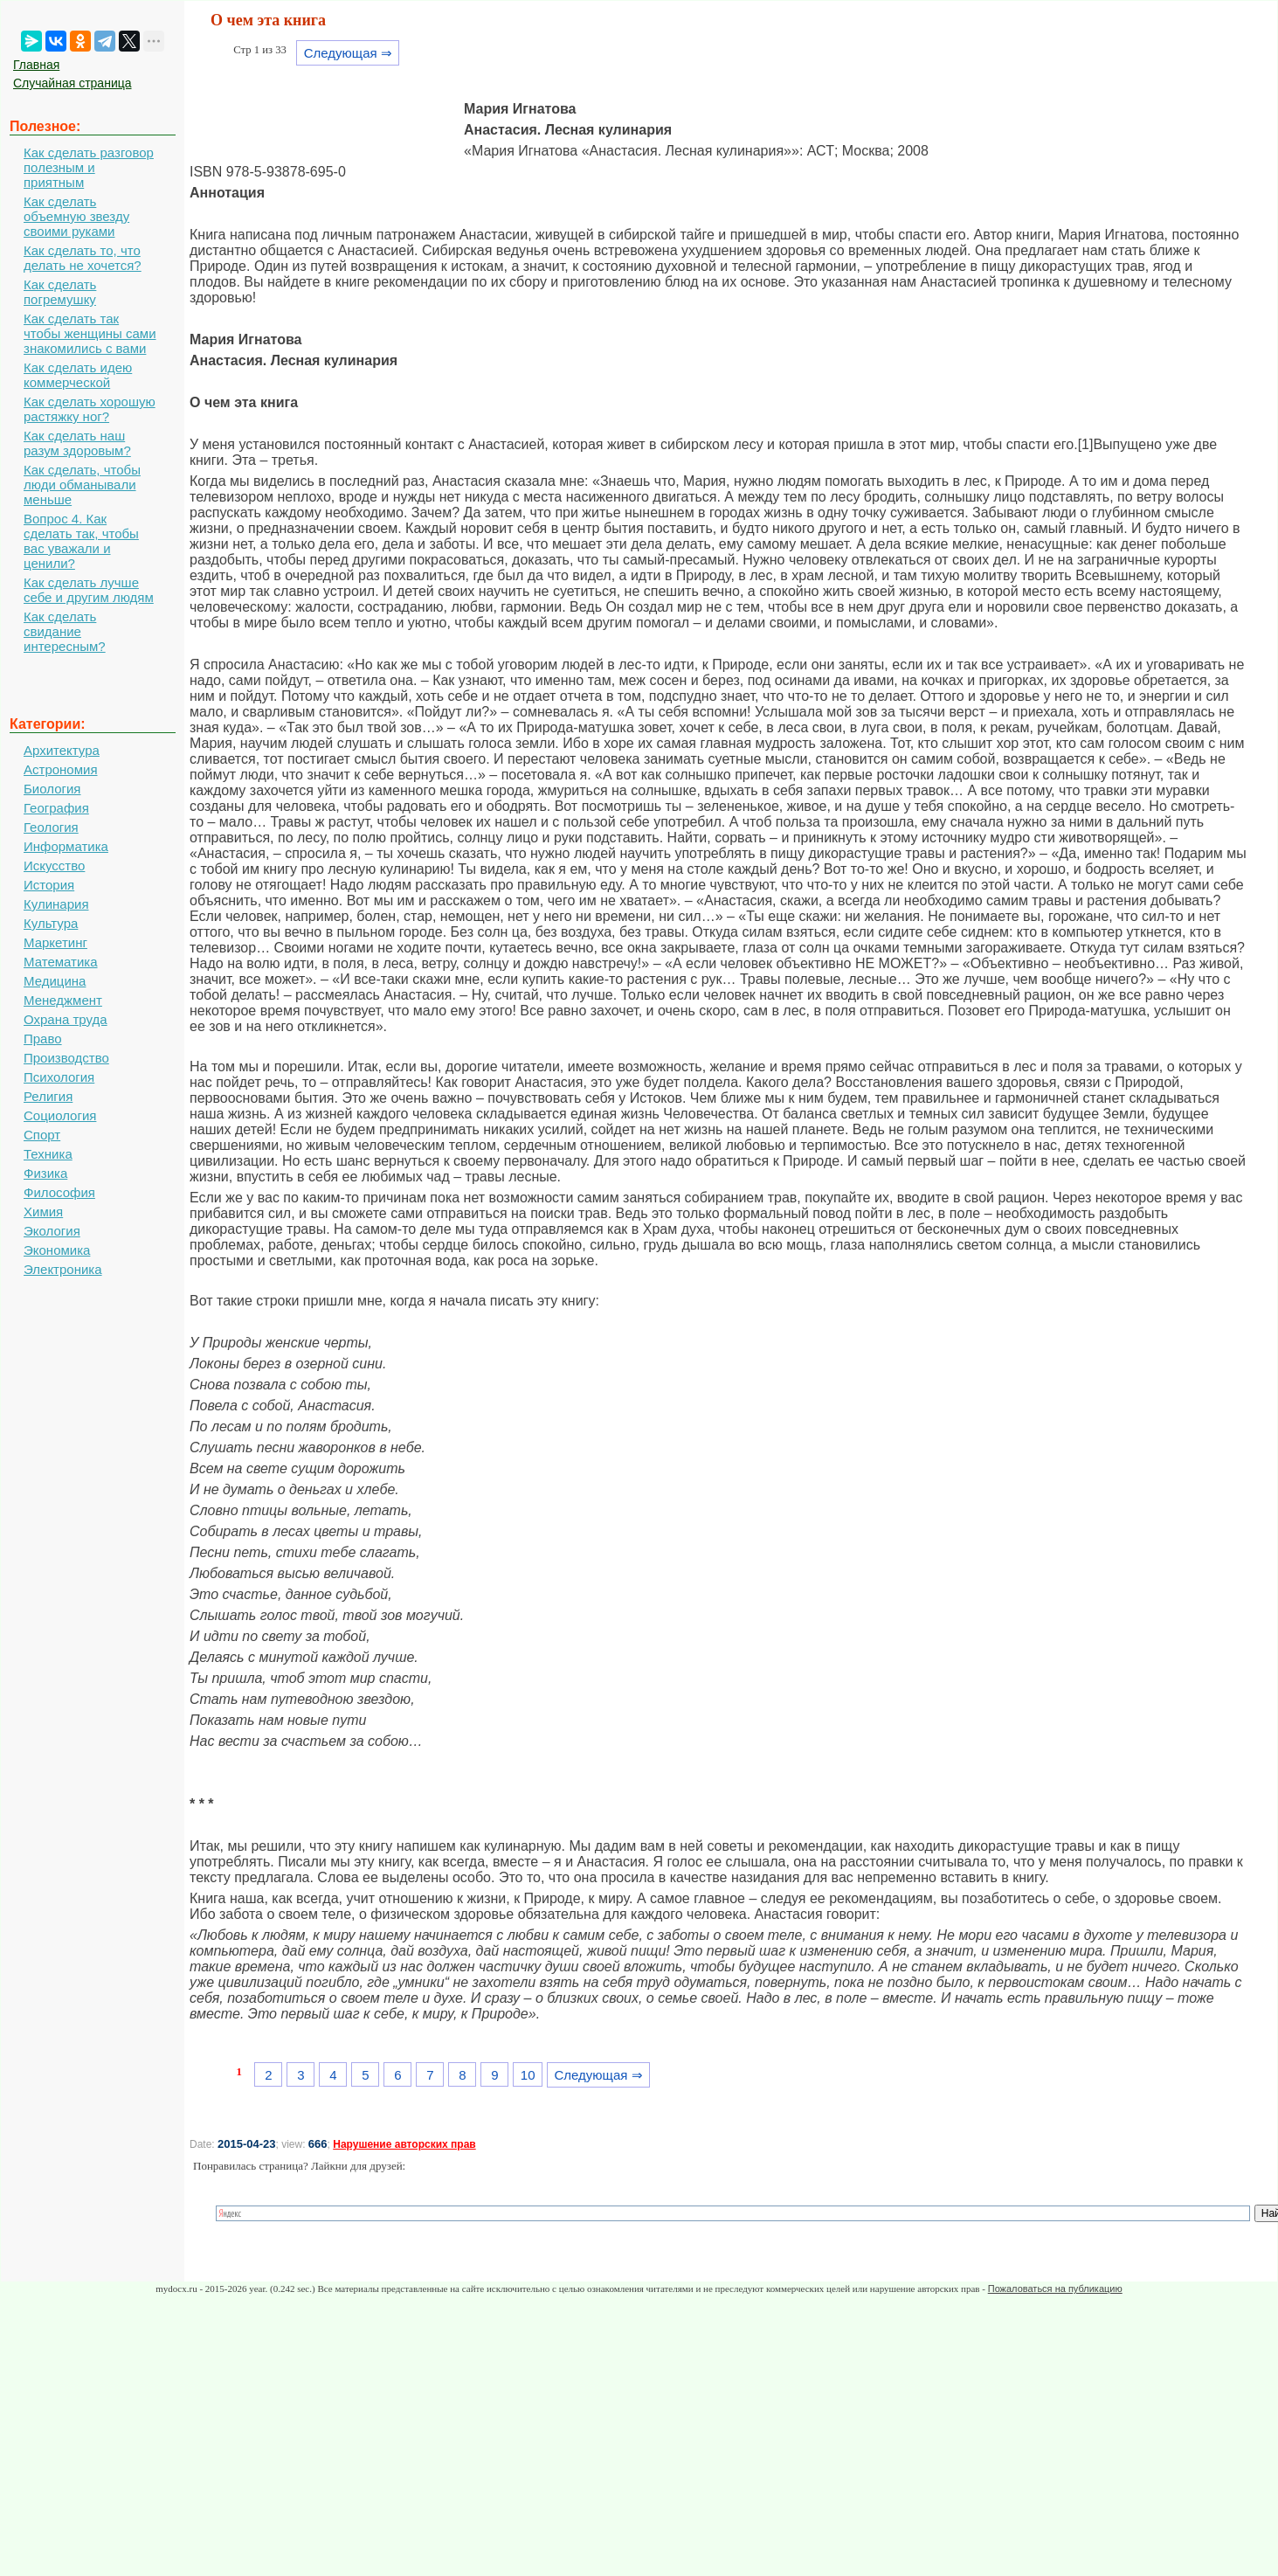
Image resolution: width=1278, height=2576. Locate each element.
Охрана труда (65, 1019)
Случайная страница (72, 83)
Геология (51, 827)
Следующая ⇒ (348, 52)
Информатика (66, 846)
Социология (60, 1115)
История (49, 884)
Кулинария (56, 904)
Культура (51, 923)
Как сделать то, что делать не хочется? (83, 258)
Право (43, 1038)
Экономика (57, 1250)
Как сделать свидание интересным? (65, 631)
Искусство (54, 865)
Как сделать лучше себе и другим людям (89, 590)
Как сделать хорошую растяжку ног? (89, 409)
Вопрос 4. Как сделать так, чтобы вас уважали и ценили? (81, 541)
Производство (66, 1057)
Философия (59, 1192)
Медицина (55, 980)
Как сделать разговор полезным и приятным (89, 167)
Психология (59, 1077)
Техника (48, 1153)
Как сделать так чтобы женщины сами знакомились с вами (90, 333)
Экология (52, 1230)
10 (528, 2074)
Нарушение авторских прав (404, 2144)
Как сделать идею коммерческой (78, 375)
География (56, 807)
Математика (61, 961)
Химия (43, 1211)
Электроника (63, 1269)
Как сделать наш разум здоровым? (77, 443)
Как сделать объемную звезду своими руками (76, 216)
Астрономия (61, 769)
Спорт (42, 1134)
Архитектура (62, 750)
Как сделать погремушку (60, 292)
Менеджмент (63, 1000)
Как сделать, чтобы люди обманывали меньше (82, 484)
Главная (36, 65)
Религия (48, 1096)
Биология (52, 788)
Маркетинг (55, 942)
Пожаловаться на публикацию (1055, 2288)
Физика (45, 1173)
